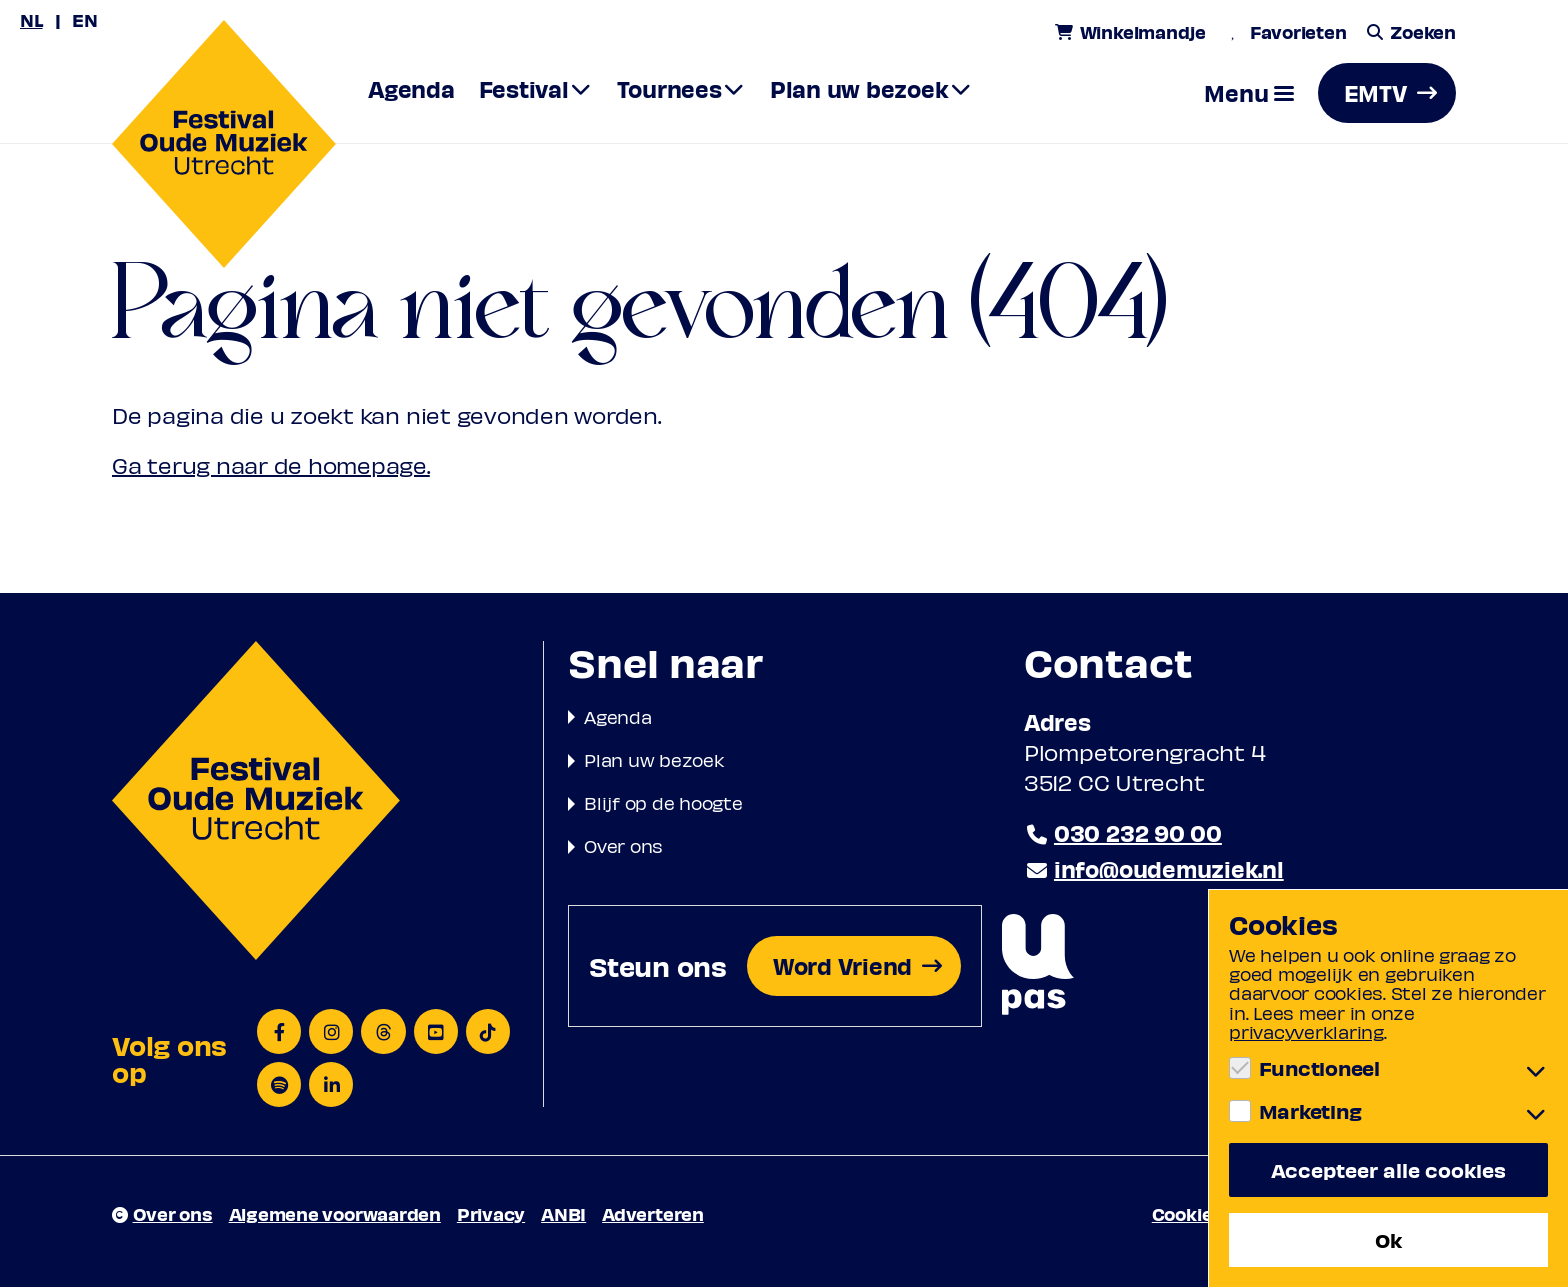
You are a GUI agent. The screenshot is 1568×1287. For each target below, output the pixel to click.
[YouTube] (436, 1031)
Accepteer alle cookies (1388, 1169)
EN (85, 19)
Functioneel (1319, 1068)
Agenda (618, 716)
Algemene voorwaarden (335, 1213)
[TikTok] (488, 1031)
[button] (1249, 93)
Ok (1388, 1239)
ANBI (563, 1213)
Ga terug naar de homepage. (271, 465)
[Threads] (383, 1031)
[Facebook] (279, 1031)
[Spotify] (279, 1084)
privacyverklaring (1306, 1031)
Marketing (1310, 1111)
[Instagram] (331, 1031)
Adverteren (653, 1213)
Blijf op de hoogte (663, 802)
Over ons (623, 845)
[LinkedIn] (331, 1084)
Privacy (491, 1213)
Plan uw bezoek (654, 759)
